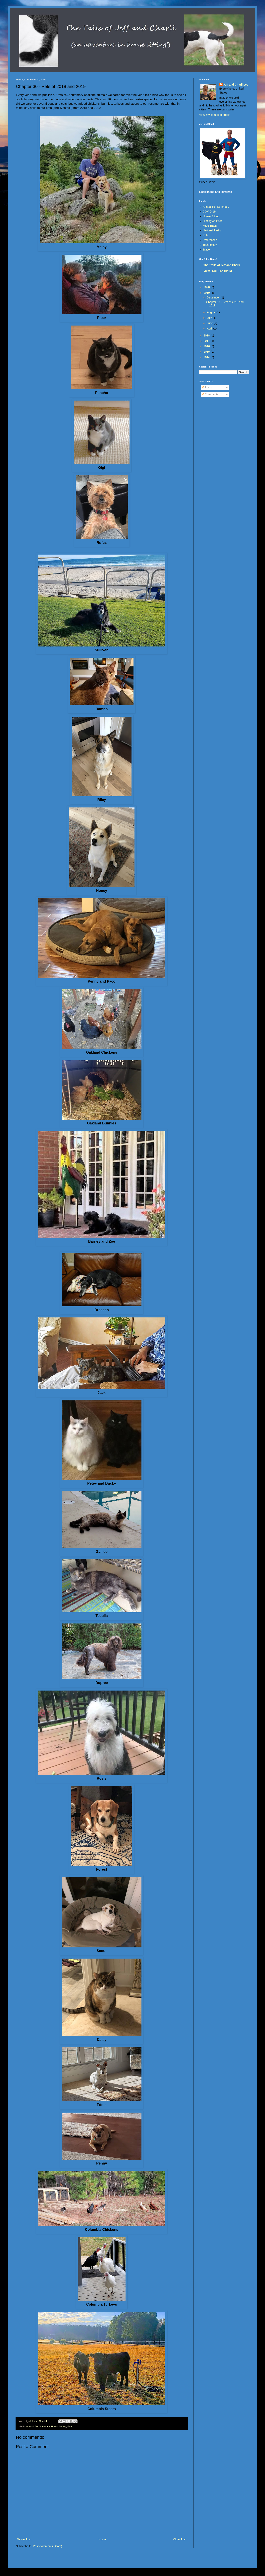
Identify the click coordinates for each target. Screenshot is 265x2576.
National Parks (212, 230)
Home (102, 2539)
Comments (210, 394)
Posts (207, 387)
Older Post (179, 2539)
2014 (207, 357)
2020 (207, 287)
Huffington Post (212, 221)
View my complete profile (214, 114)
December (213, 297)
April (210, 328)
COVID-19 (209, 211)
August (211, 312)
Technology (210, 244)
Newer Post (24, 2539)
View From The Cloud (217, 271)
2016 (207, 346)
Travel (206, 249)
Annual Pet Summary (38, 2426)
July (210, 317)
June (210, 323)
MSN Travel (210, 225)
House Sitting (58, 2426)
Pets (69, 2426)
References (210, 240)
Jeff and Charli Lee (235, 84)
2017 (207, 340)
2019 (207, 292)
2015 (207, 351)
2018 (207, 335)
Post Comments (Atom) (47, 2546)
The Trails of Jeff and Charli (221, 265)
